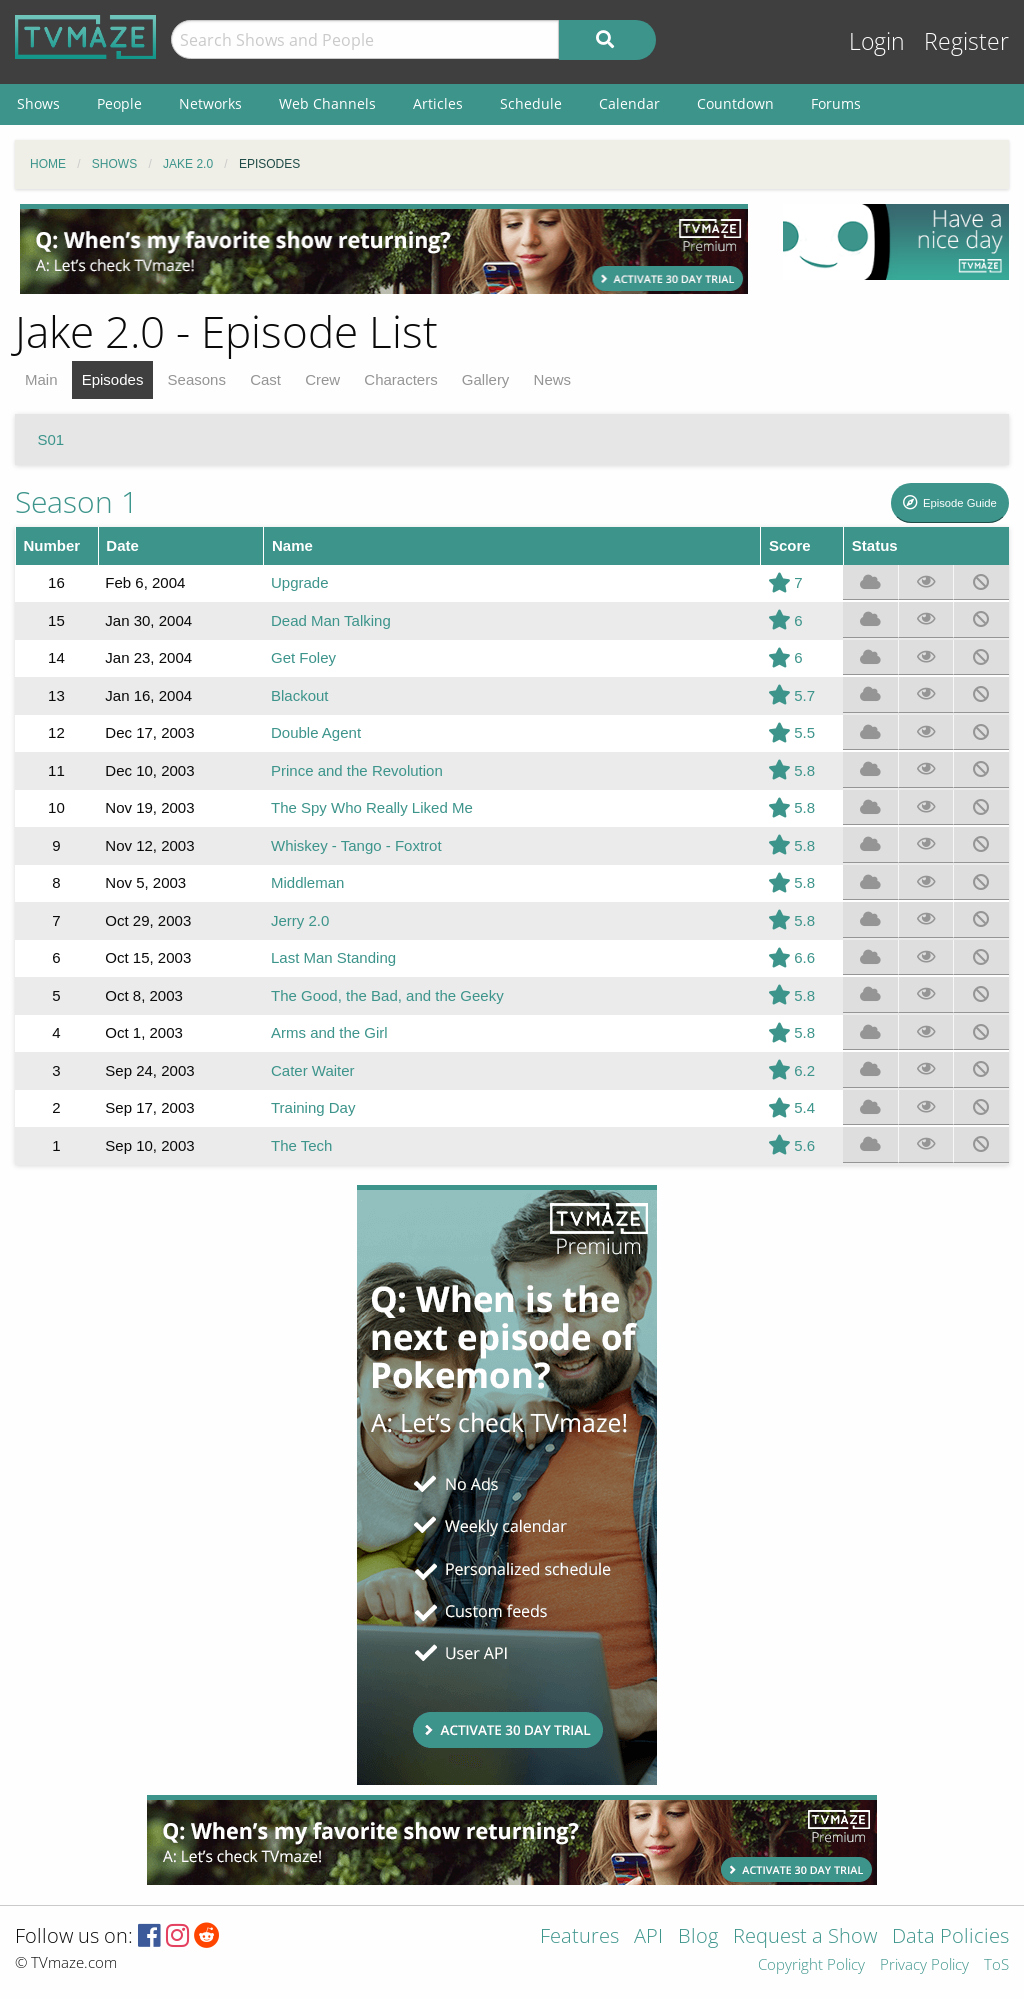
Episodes (113, 379)
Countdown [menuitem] (735, 103)
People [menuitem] (119, 103)
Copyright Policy (811, 1965)
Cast (265, 379)
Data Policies (950, 1937)
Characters (400, 379)
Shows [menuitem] (38, 103)
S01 (51, 439)
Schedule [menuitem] (531, 103)
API (648, 1937)
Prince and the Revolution (357, 770)
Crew (322, 379)
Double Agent (316, 732)
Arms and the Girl (329, 1032)
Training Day (313, 1107)
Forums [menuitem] (836, 103)
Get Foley (303, 657)
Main (41, 379)
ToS (996, 1965)
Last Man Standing (333, 957)
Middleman (307, 882)
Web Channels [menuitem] (327, 103)
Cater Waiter (313, 1070)
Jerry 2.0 (300, 920)
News (553, 379)
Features (579, 1937)
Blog (698, 1937)
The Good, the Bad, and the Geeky (387, 995)
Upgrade (300, 582)
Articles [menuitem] (438, 103)
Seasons (197, 379)
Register (966, 41)
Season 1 (76, 501)
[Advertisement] (384, 249)
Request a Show (805, 1937)
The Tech (301, 1145)
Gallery (486, 379)
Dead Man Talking (331, 620)
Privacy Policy (924, 1965)
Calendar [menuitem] (629, 103)
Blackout (300, 695)
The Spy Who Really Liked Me (372, 807)
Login (877, 41)
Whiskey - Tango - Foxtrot (356, 845)
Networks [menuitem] (210, 103)
